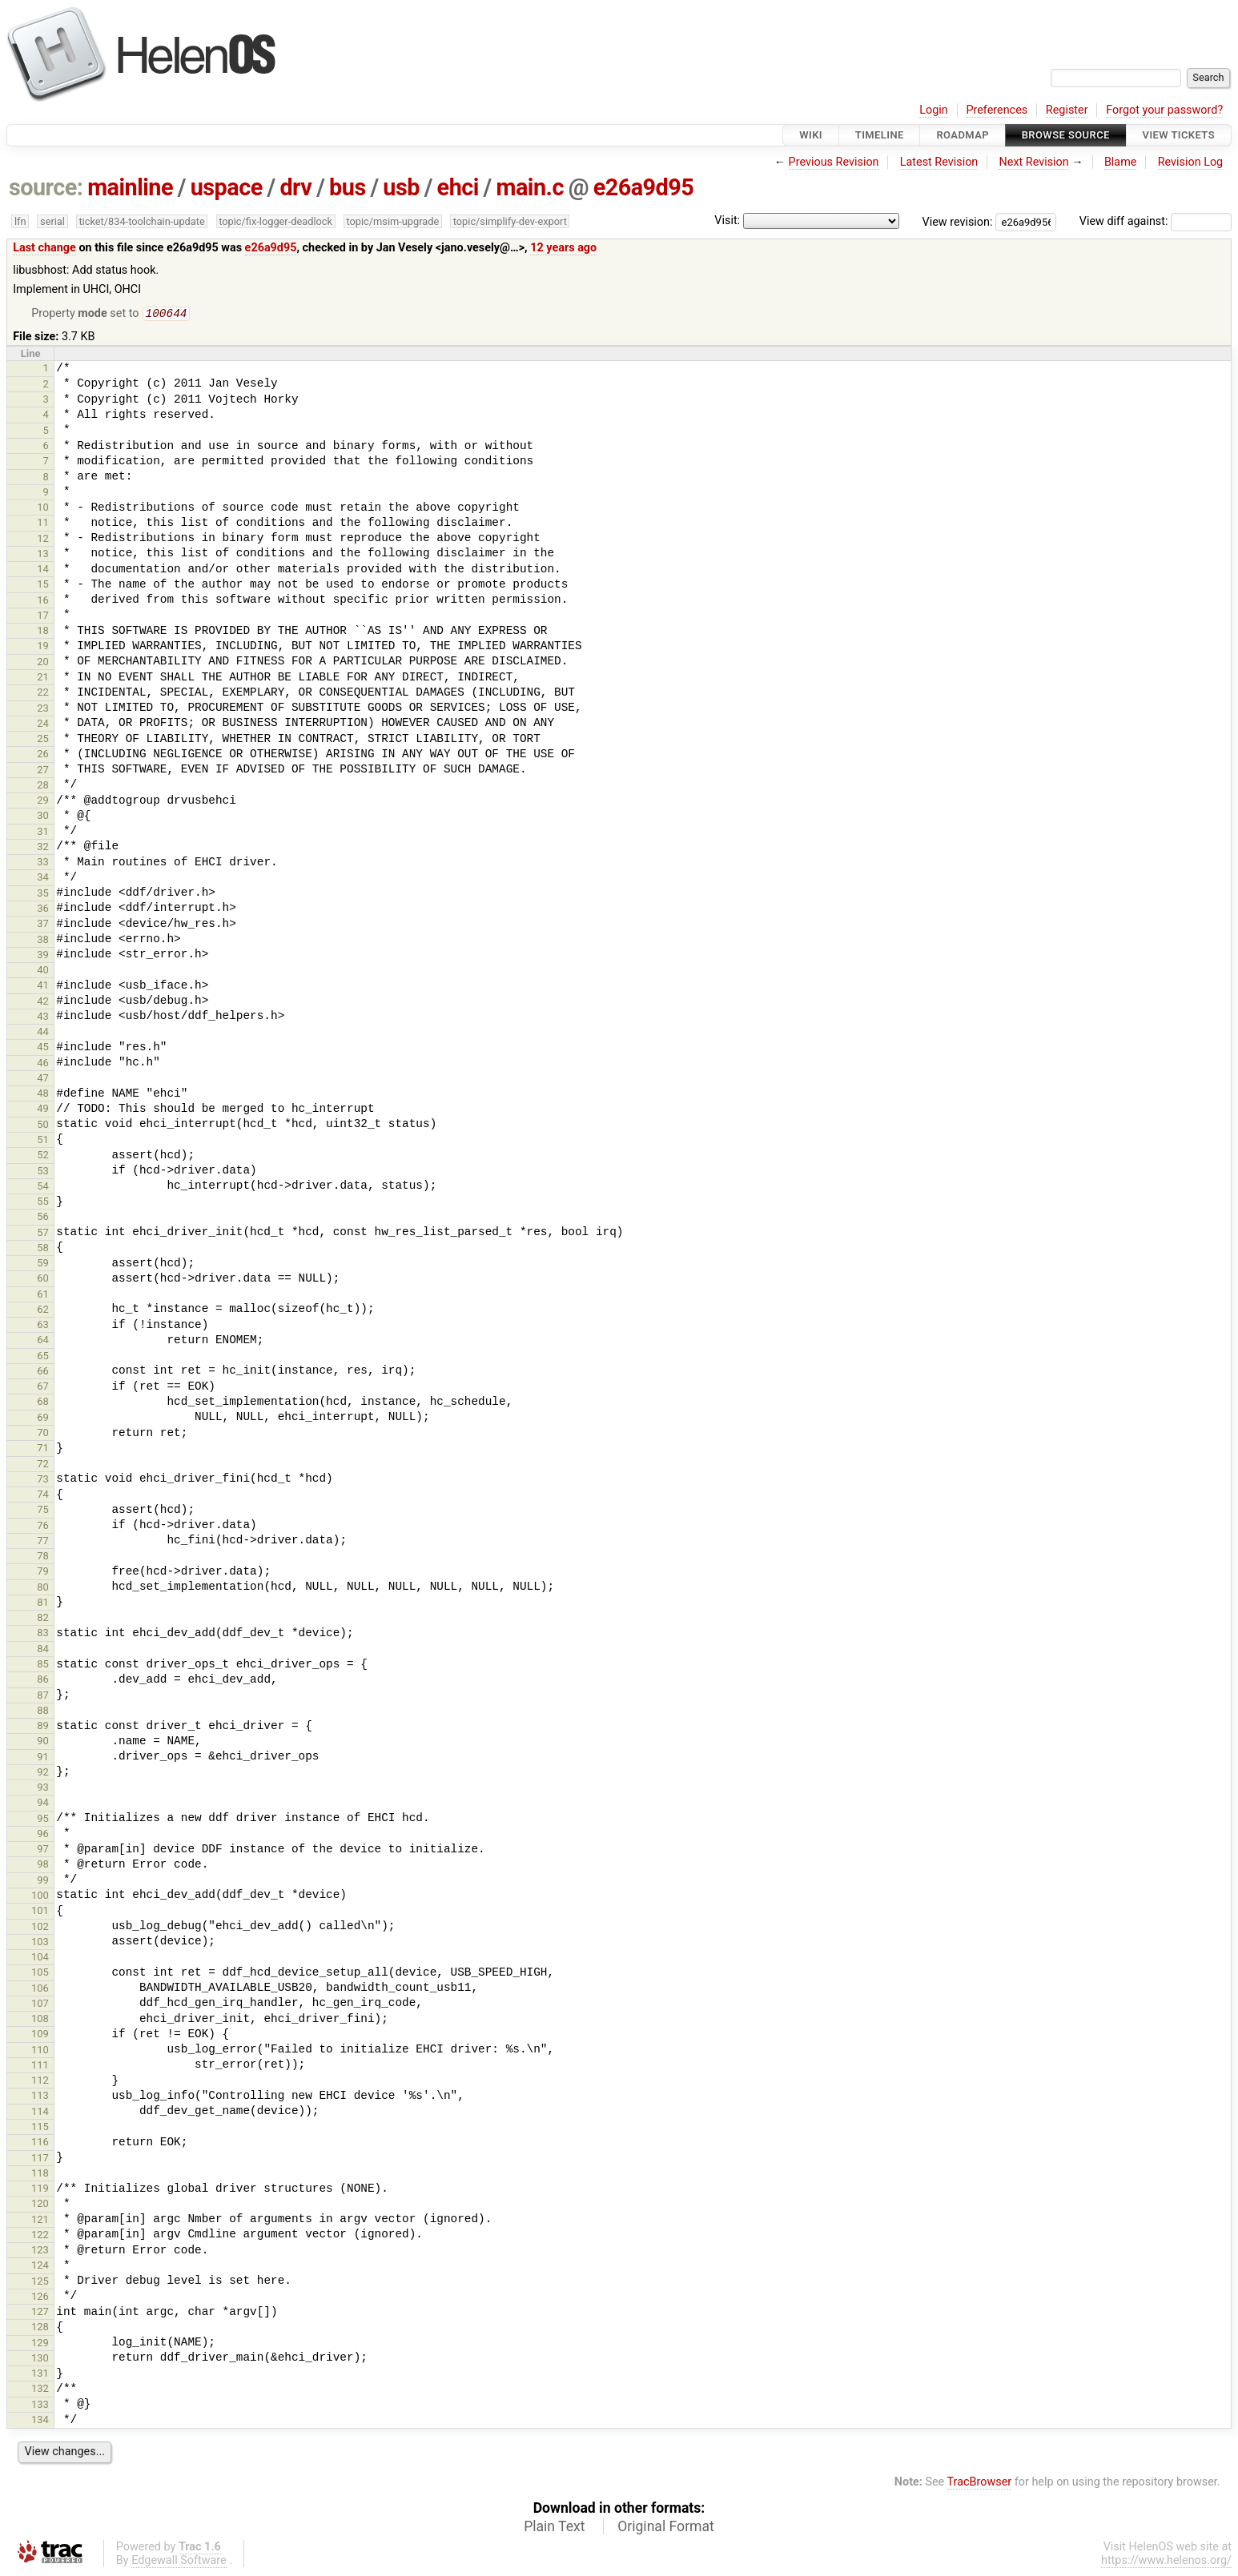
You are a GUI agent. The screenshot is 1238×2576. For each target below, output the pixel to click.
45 (43, 1048)
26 (43, 755)
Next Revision (1033, 162)
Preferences (996, 110)
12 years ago (563, 248)
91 (43, 1758)
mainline (130, 187)
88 (43, 1712)
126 (40, 2298)
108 (40, 2020)
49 (43, 1110)
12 (43, 540)
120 (40, 2205)
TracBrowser (979, 2483)
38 (43, 941)
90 (43, 1742)
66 (43, 1372)
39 (43, 956)
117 (40, 2159)
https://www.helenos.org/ (1166, 2562)
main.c (530, 187)
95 (43, 1820)
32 (43, 848)
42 (43, 1003)
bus (347, 187)
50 (43, 1126)
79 (43, 1573)
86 (43, 1681)
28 (43, 786)
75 (43, 1511)
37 (43, 925)
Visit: (727, 220)
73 (43, 1481)
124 (40, 2267)
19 (43, 647)
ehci (458, 187)
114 (40, 2113)
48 (43, 1095)
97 (43, 1850)
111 (40, 2066)
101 (40, 1912)
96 (43, 1835)
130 (40, 2359)
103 (40, 1943)
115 (40, 2128)
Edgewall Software (179, 2562)
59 (43, 1264)
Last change (44, 248)
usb (401, 187)
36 (43, 910)
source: (46, 187)
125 (40, 2283)
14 (43, 570)
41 (43, 987)
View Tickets (1179, 135)
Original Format (665, 2528)
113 (40, 2097)
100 (40, 1897)
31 (43, 833)
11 (43, 524)
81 (43, 1604)
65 (43, 1357)
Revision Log (1191, 162)
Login (933, 110)
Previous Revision (834, 162)
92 (43, 1773)
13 (43, 555)
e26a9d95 (643, 187)
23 (43, 710)
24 (43, 725)
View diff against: (1155, 221)
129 (40, 2344)
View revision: (957, 221)
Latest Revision (939, 162)
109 (40, 2035)
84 (43, 1650)
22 (43, 694)
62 (43, 1311)
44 (43, 1033)
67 (43, 1388)
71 (43, 1449)
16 (43, 602)
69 (43, 1419)
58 (43, 1249)
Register (1067, 110)
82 (43, 1619)
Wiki (810, 135)
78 (43, 1557)
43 (43, 1018)
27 (43, 771)
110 (40, 2051)
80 (43, 1589)
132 (40, 2390)
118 (40, 2175)
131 (40, 2375)
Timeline (879, 135)
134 (40, 2421)
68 (43, 1403)
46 (43, 1064)
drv (295, 187)
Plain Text (554, 2528)
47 (43, 1079)
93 (43, 1789)
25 (43, 740)
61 (43, 1296)
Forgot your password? (1164, 110)
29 (43, 802)
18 (43, 632)
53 (43, 1172)
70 (43, 1434)
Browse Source (1066, 135)
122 (40, 2236)
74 (43, 1496)
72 (43, 1465)
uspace (227, 187)
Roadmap (962, 135)
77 (43, 1542)
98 (43, 1866)
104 (40, 1958)
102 (40, 1928)
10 (43, 509)
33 (43, 863)
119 (40, 2190)
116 (40, 2143)
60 (43, 1280)
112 (40, 2082)
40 (43, 971)
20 (43, 663)
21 (43, 678)
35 (43, 895)
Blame (1120, 162)
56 (43, 1218)
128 (40, 2328)
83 (43, 1634)
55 (43, 1203)
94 (43, 1804)
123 (40, 2251)
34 (43, 879)
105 (40, 1974)
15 (43, 586)
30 (43, 817)
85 (43, 1665)
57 (43, 1234)
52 (43, 1156)
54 (43, 1188)
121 (40, 2221)
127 (40, 2313)
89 (43, 1727)
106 (40, 1990)
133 (40, 2406)
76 (43, 1527)
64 (43, 1341)
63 (43, 1326)
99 (43, 1882)
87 (43, 1697)
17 (43, 617)
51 (43, 1141)
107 (40, 2005)
